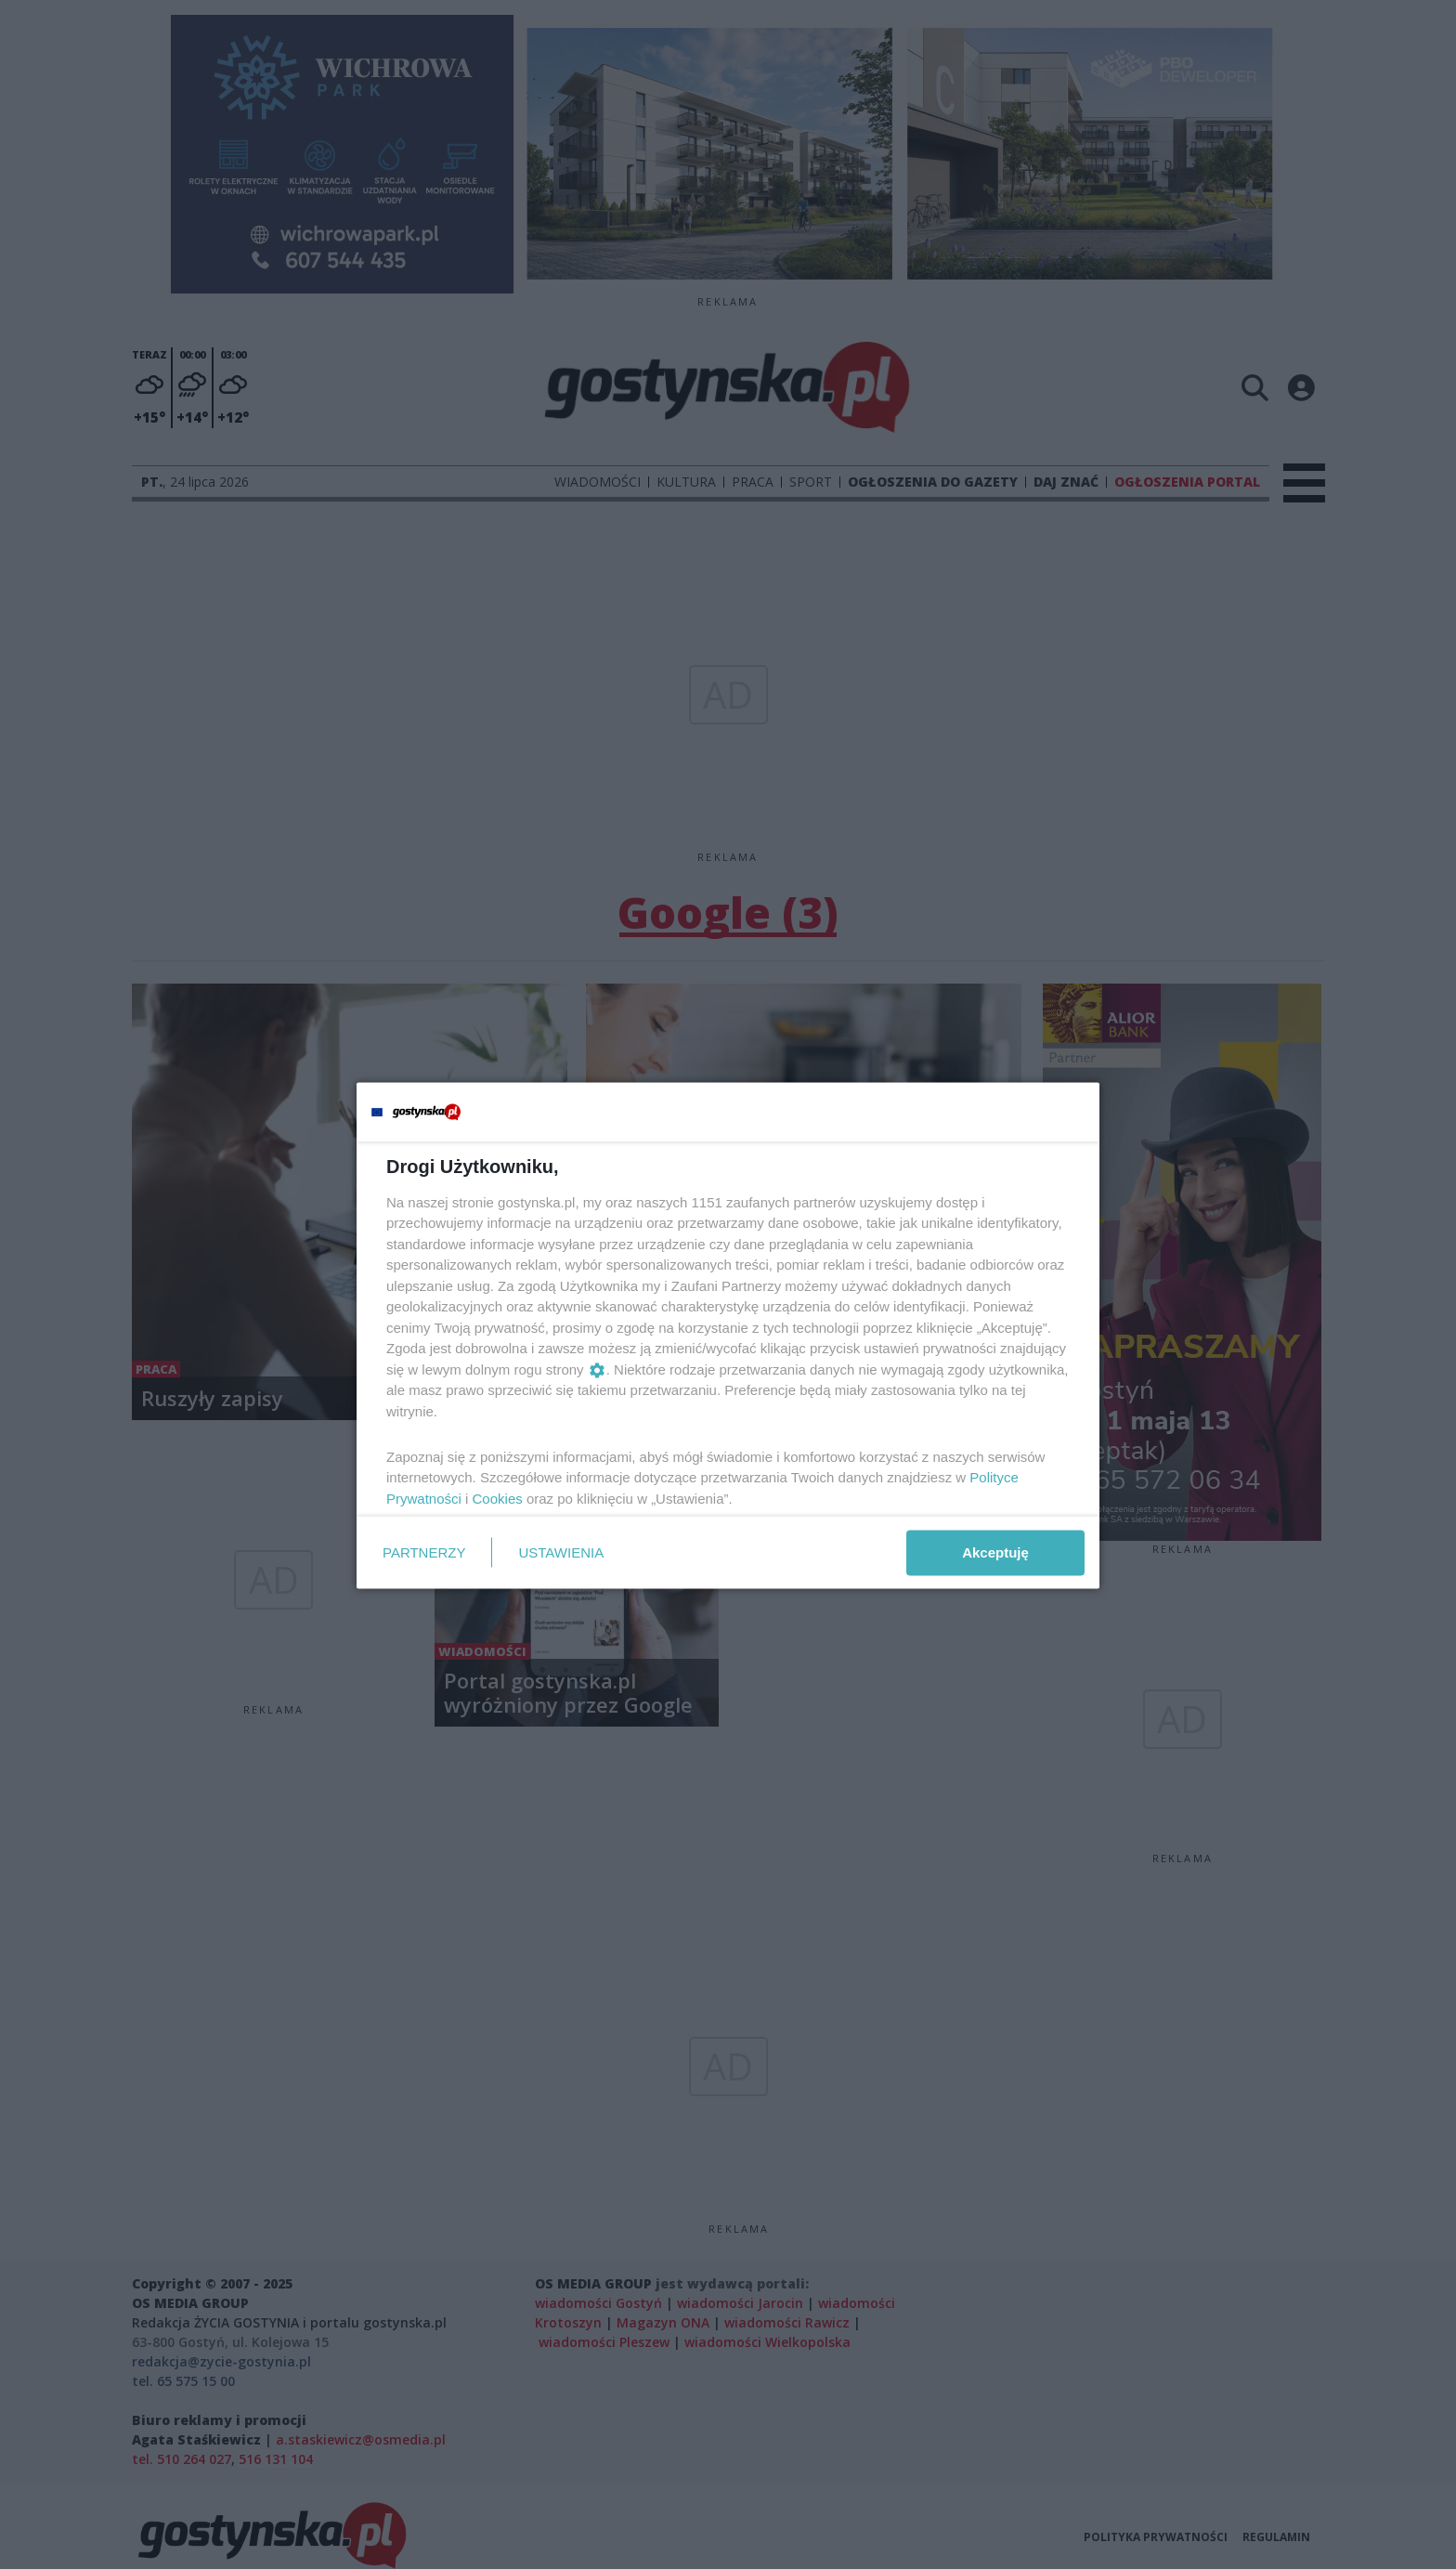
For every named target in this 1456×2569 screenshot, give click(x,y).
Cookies (498, 1498)
